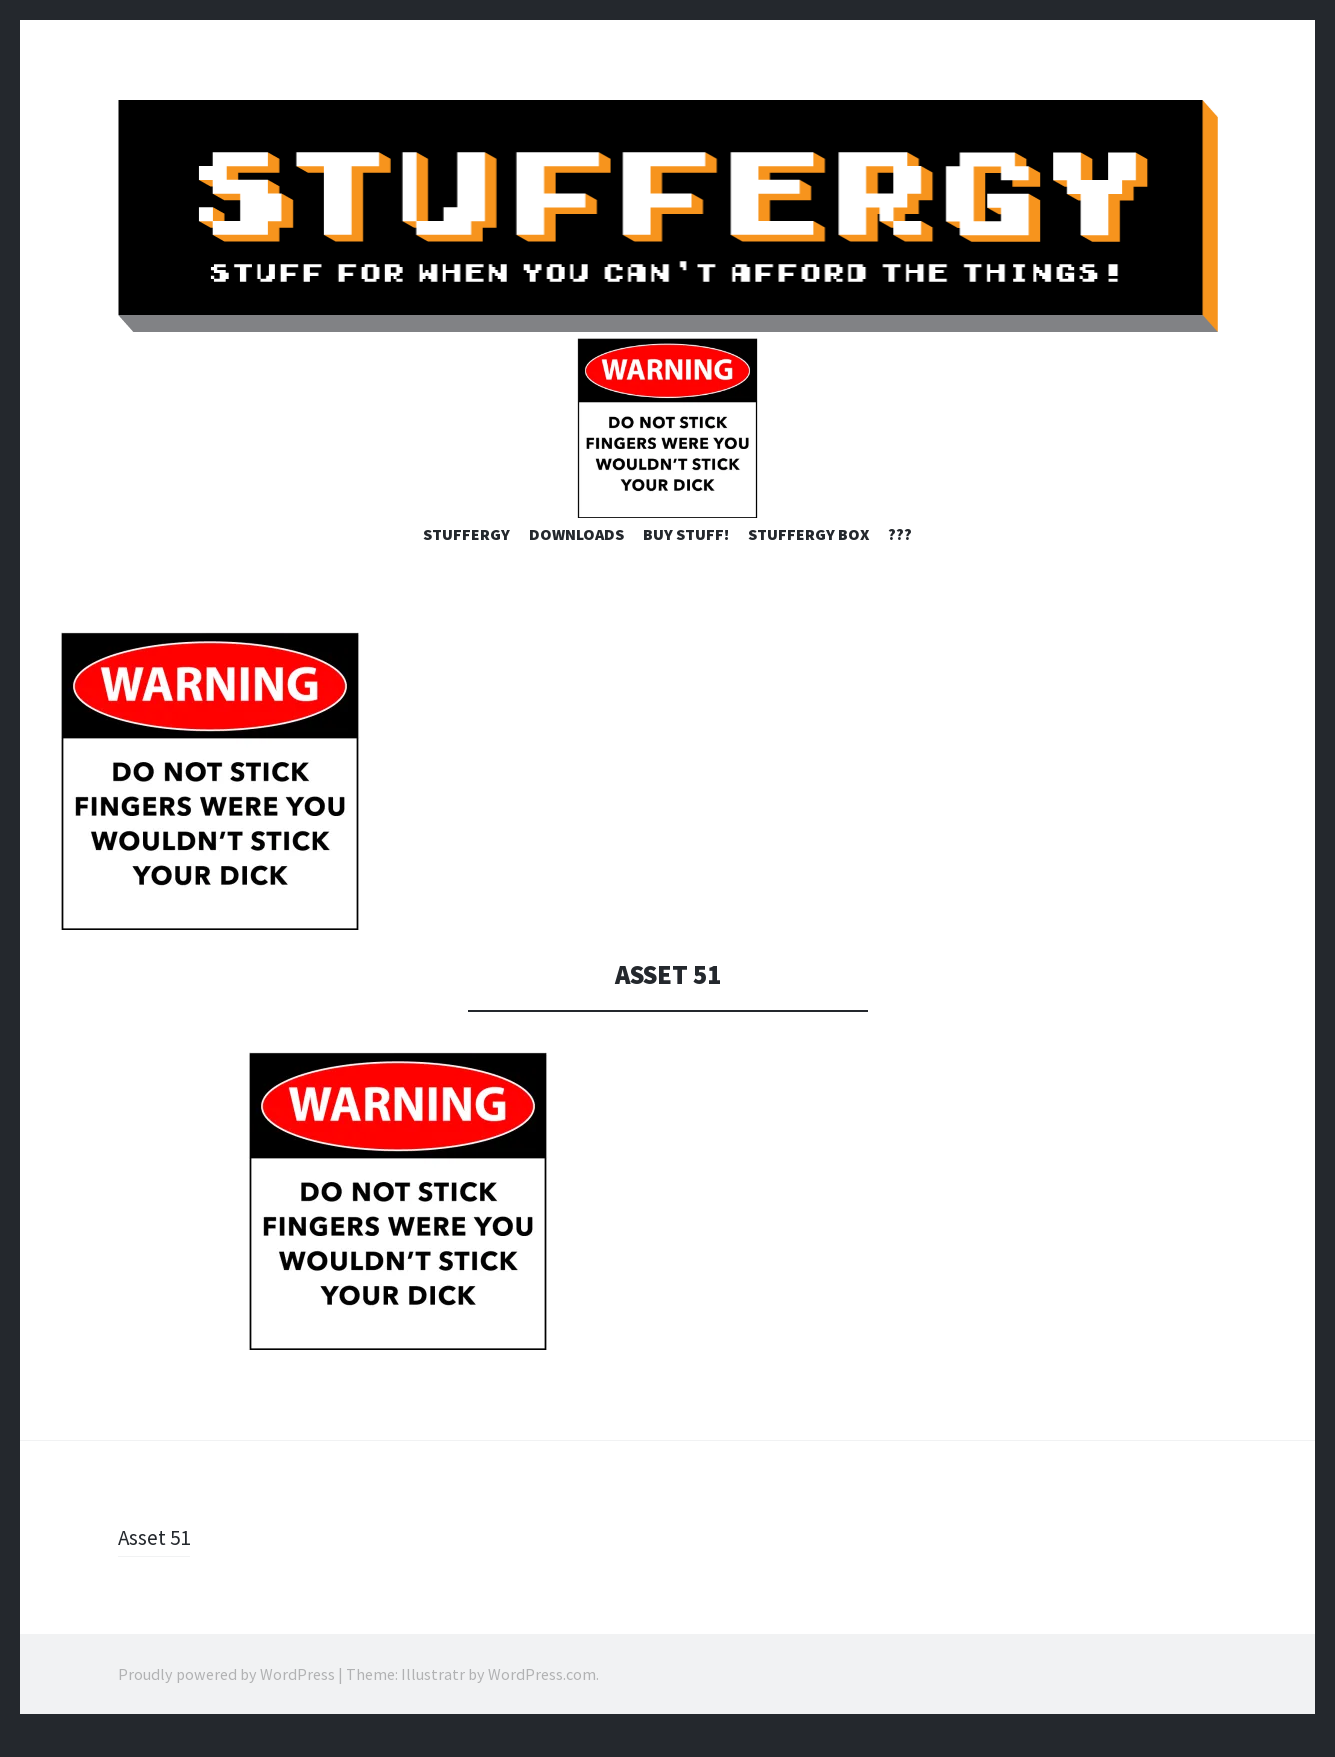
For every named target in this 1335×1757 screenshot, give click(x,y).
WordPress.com (542, 1697)
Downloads (576, 557)
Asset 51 (156, 1560)
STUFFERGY (466, 557)
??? (900, 557)
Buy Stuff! (686, 557)
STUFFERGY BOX (808, 557)
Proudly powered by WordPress (226, 1697)
